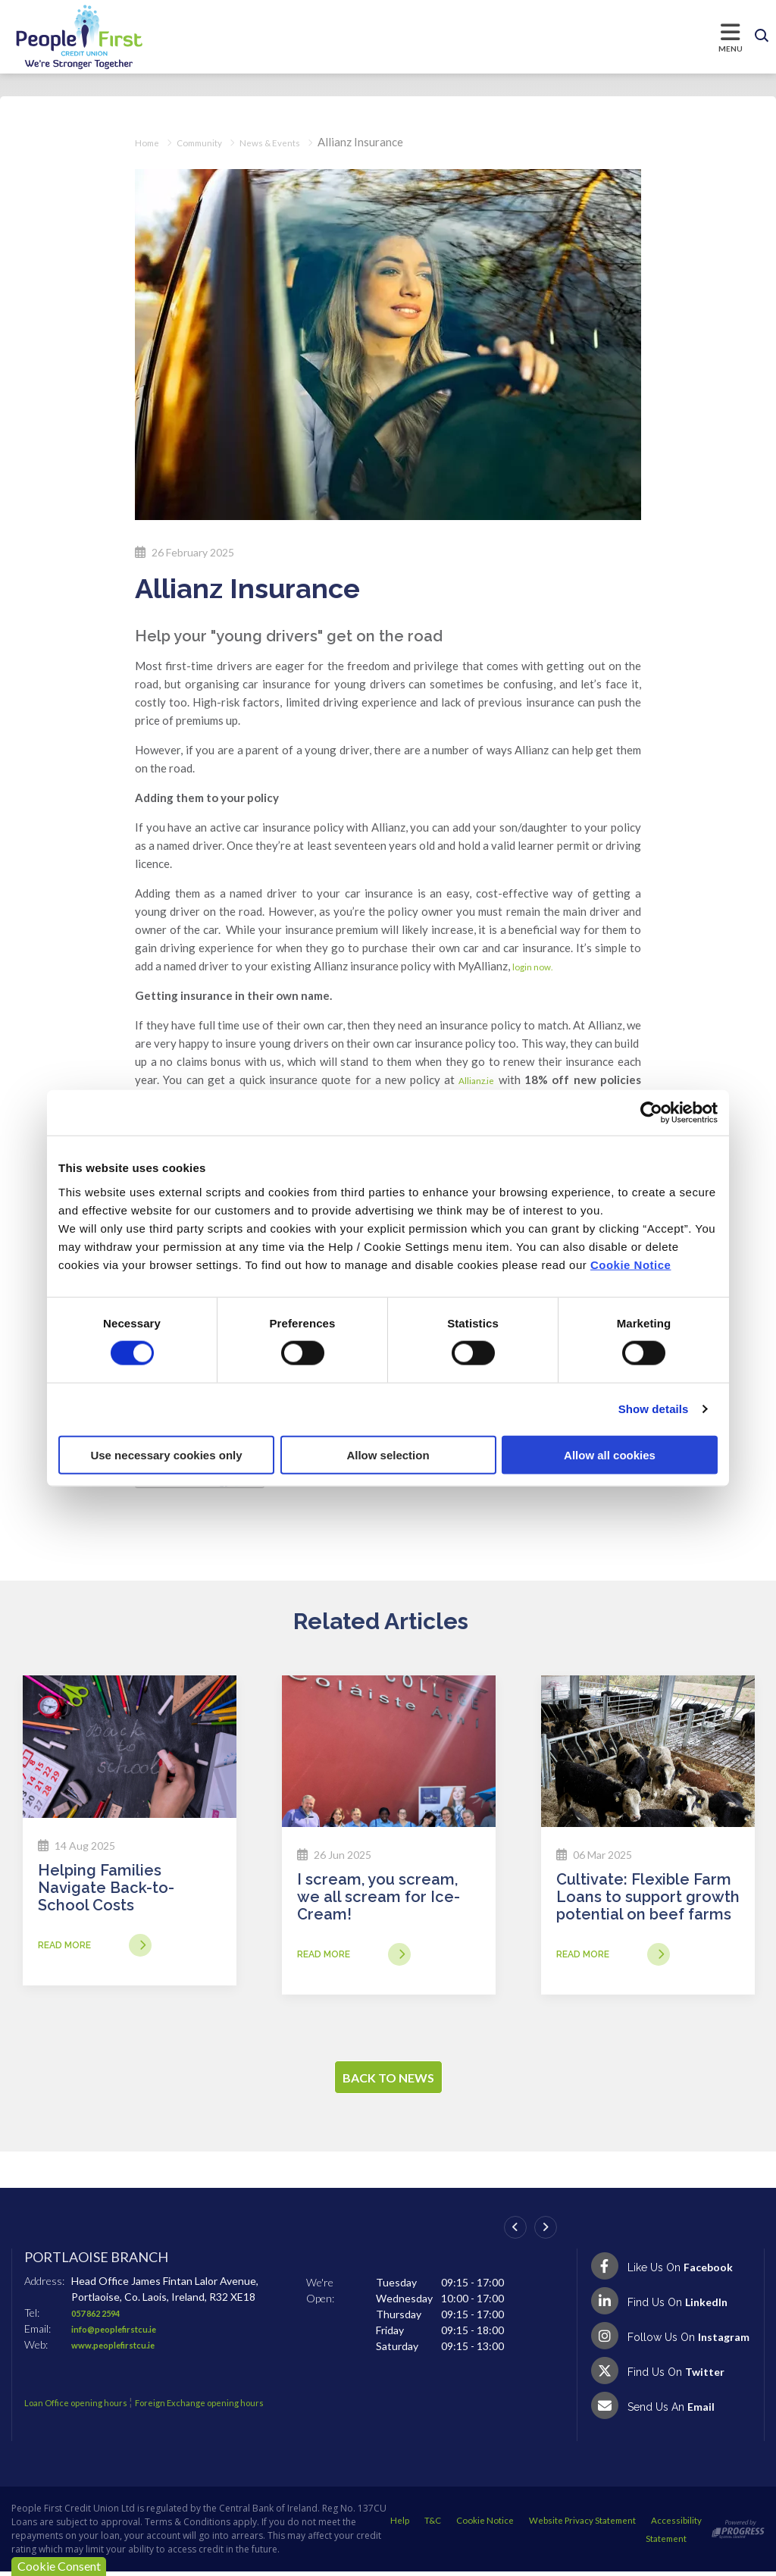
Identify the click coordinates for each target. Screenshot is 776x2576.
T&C (540, 2522)
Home (149, 142)
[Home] (64, 37)
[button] (761, 35)
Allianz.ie (474, 1079)
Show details (653, 1408)
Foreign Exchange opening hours (235, 2406)
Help (506, 2522)
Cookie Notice (630, 1264)
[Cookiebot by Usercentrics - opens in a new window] (651, 1113)
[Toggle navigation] (446, 36)
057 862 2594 (103, 2317)
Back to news (388, 2082)
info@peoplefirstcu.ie (125, 2333)
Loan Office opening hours (88, 2406)
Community (210, 142)
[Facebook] (671, 2270)
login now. (539, 966)
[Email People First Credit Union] (671, 2410)
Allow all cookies (610, 1454)
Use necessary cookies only (166, 1454)
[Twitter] (671, 2375)
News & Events (293, 142)
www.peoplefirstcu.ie (124, 2349)
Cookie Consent (59, 2566)
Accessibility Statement (639, 2543)
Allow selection (387, 1454)
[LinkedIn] (671, 2305)
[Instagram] (671, 2340)
